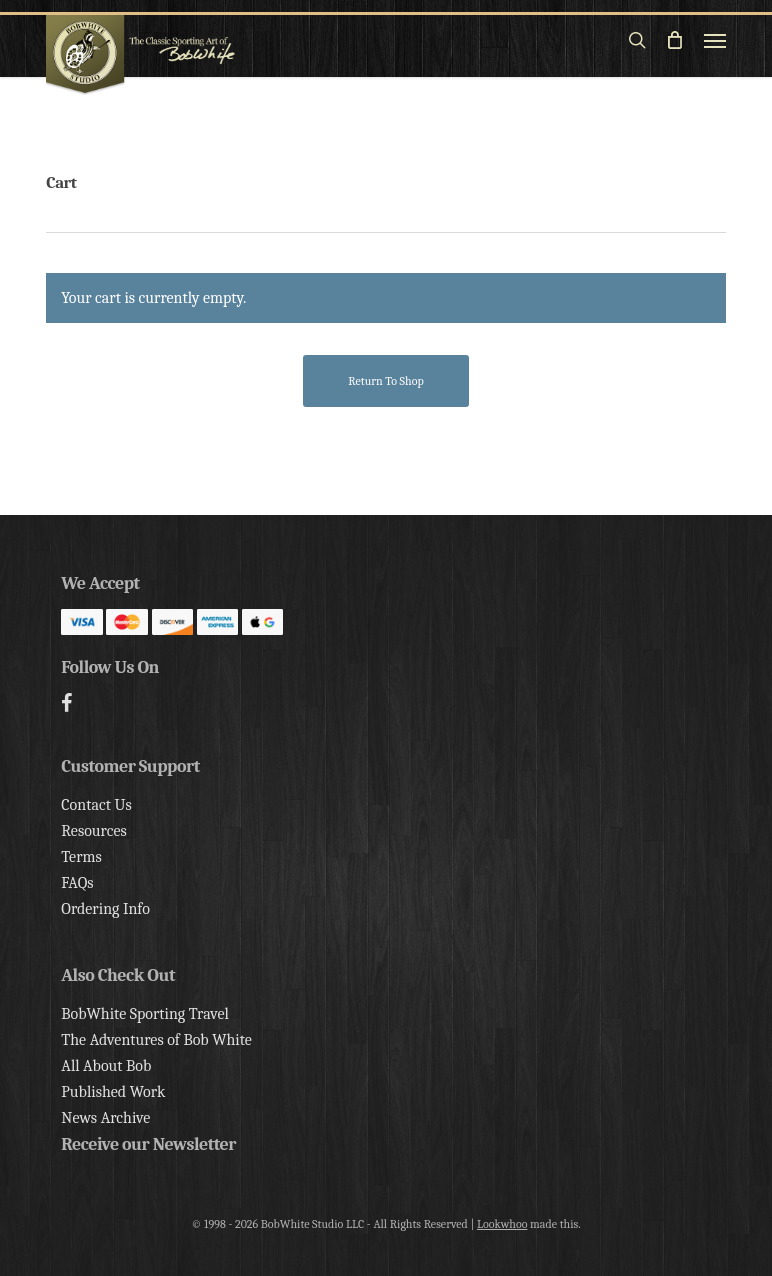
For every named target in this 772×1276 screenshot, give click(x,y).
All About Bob (106, 1066)
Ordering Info (105, 909)
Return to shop (385, 381)
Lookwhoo (502, 1224)
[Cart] (675, 40)
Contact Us (96, 805)
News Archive (105, 1118)
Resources (93, 831)
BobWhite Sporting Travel (145, 1014)
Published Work (113, 1092)
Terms (81, 857)
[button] (715, 40)
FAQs (77, 883)
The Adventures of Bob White (156, 1040)
